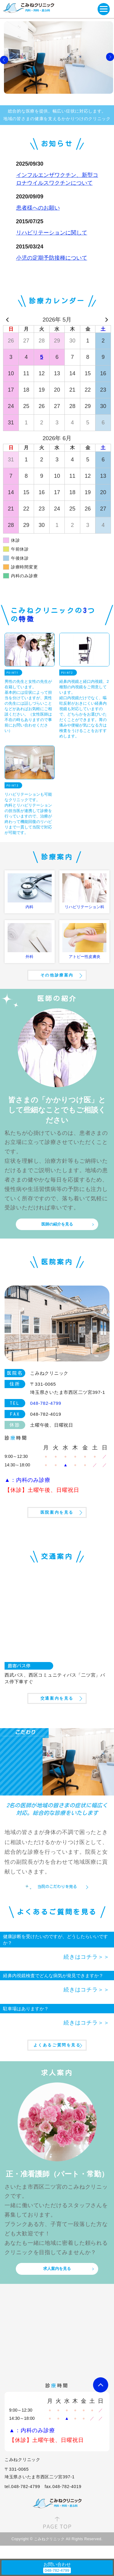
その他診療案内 (57, 975)
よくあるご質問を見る (57, 2045)
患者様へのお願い (38, 208)
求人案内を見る (57, 2268)
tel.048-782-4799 (22, 2486)
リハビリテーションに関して (51, 233)
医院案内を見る (57, 1512)
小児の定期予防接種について (51, 258)
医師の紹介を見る (57, 1224)
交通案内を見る (57, 1698)
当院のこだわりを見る (57, 1887)
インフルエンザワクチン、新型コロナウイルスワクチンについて (57, 179)
